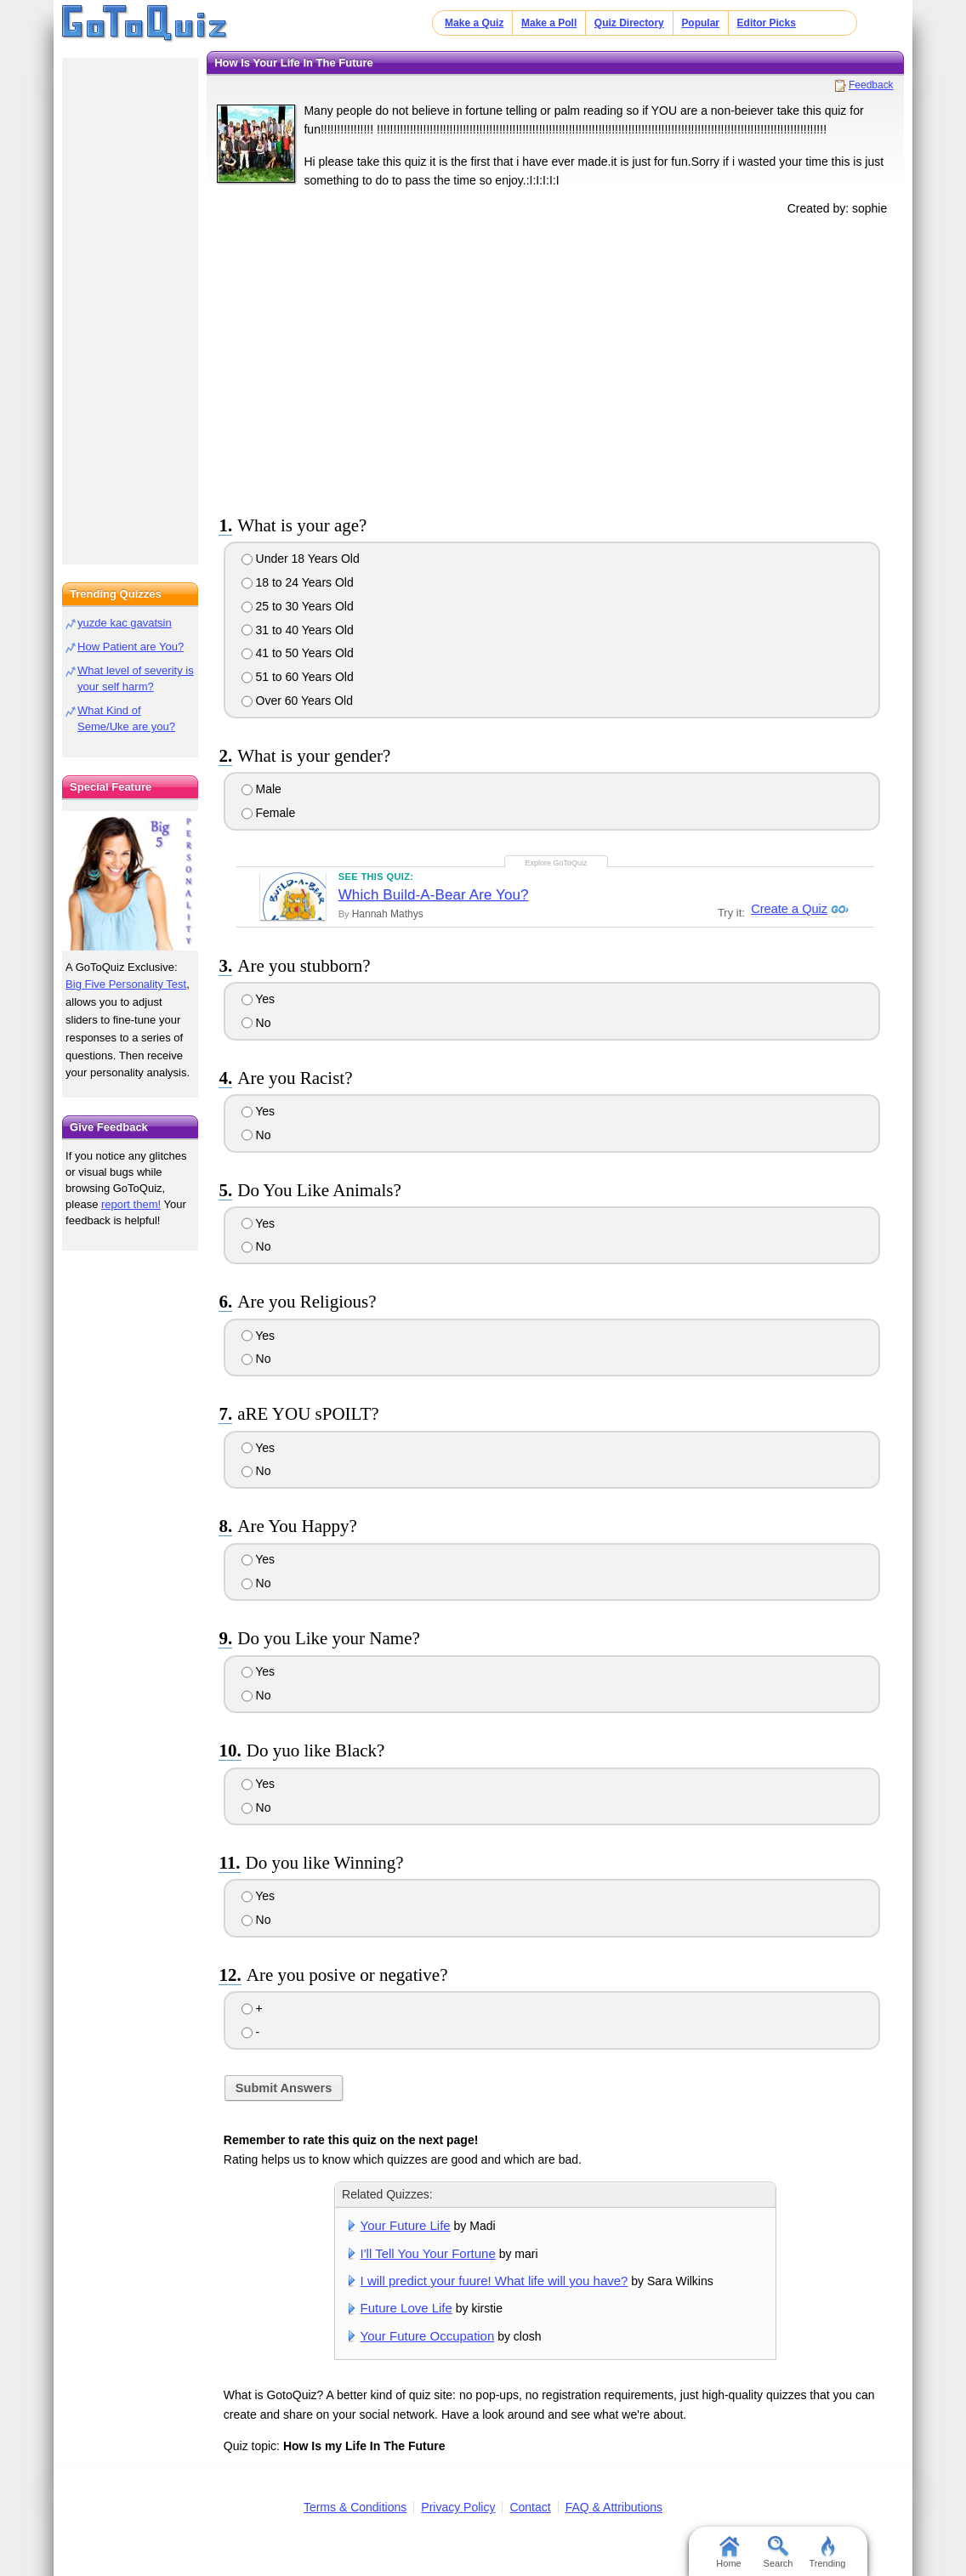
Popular (700, 23)
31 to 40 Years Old (298, 630)
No (256, 1023)
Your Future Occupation (428, 2336)
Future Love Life (406, 2308)
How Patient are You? (130, 646)
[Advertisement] (555, 362)
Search (778, 2552)
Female (269, 813)
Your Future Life (406, 2225)
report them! (131, 1204)
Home (728, 2552)
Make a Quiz (474, 23)
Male (261, 789)
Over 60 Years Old (297, 700)
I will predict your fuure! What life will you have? (494, 2280)
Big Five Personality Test (125, 984)
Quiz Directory (629, 23)
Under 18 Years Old (301, 558)
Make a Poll (549, 23)
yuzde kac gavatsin (124, 622)
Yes (258, 999)
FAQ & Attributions (613, 2507)
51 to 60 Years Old (298, 677)
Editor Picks (766, 23)
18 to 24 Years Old (298, 582)
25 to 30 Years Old (298, 606)
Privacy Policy (458, 2507)
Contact (529, 2507)
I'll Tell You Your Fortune (428, 2253)
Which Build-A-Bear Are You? (433, 895)
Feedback (871, 85)
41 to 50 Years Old (298, 653)
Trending (827, 2552)
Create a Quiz (787, 909)
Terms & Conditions (355, 2507)
